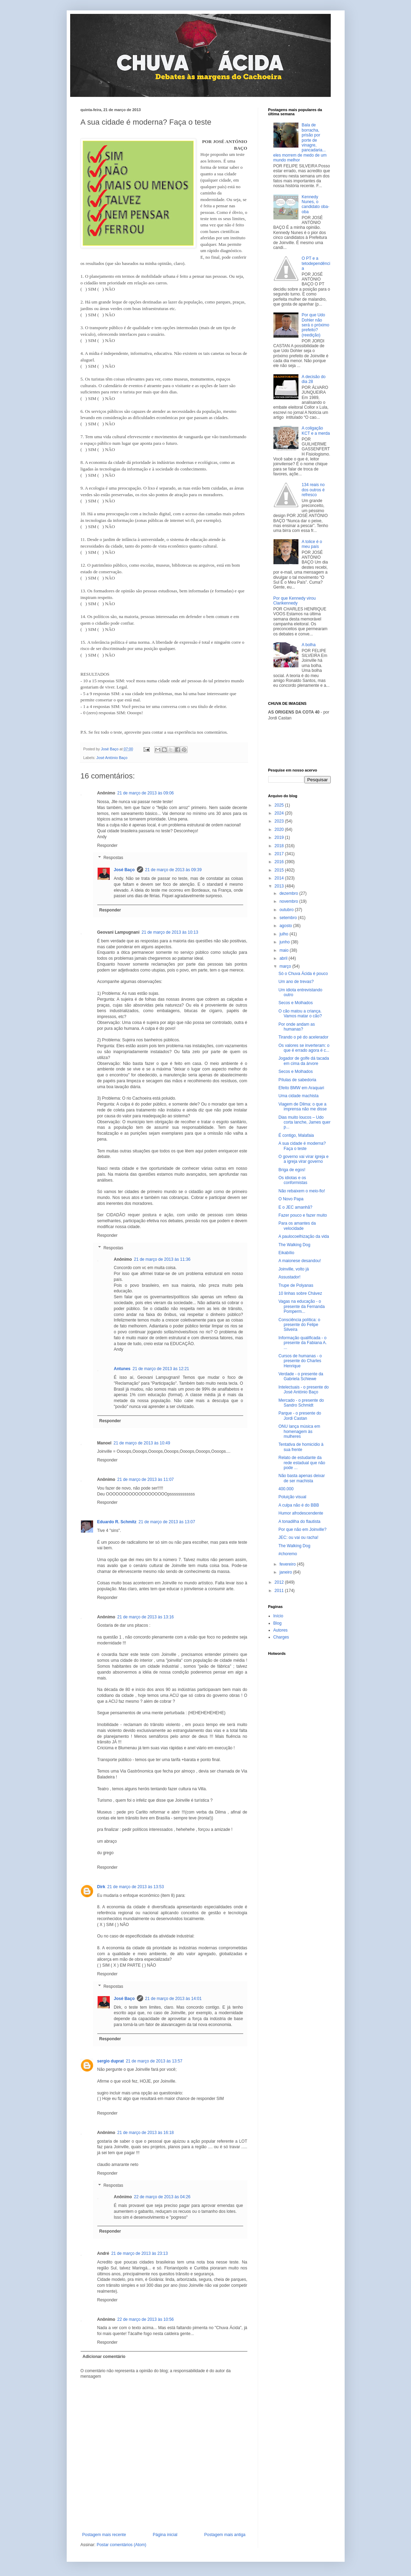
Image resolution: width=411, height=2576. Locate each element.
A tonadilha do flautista (299, 1521)
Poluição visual (292, 1496)
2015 (279, 870)
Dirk (101, 1886)
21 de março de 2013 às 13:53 (135, 1886)
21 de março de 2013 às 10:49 (142, 1443)
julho (284, 934)
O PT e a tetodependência (316, 263)
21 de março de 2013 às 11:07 (145, 1479)
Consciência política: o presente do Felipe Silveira (299, 1324)
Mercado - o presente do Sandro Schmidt (301, 1403)
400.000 (285, 1488)
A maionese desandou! (299, 1260)
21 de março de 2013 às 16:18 (145, 2132)
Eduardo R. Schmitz (117, 1521)
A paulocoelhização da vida (303, 1236)
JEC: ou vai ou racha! (298, 1537)
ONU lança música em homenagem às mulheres (299, 1431)
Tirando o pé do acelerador (303, 1037)
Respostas (113, 858)
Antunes (122, 1368)
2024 (279, 813)
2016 (279, 861)
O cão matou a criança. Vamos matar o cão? (300, 1013)
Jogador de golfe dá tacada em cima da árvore (303, 1061)
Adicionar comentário (104, 2356)
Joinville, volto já (293, 1269)
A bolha (308, 644)
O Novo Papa (290, 1199)
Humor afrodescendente (300, 1513)
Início (278, 1616)
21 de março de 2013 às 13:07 (167, 1521)
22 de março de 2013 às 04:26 (162, 2196)
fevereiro (288, 1564)
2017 (279, 853)
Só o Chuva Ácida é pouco (303, 973)
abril (283, 958)
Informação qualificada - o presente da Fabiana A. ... (302, 1342)
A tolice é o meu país (312, 544)
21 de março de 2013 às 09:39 (173, 869)
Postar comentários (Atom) (121, 2544)
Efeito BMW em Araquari (301, 1087)
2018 (279, 845)
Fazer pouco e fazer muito (302, 1215)
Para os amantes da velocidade (296, 1226)
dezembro (289, 893)
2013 (279, 886)
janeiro (286, 1572)
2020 (279, 829)
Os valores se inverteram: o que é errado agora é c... (303, 1048)
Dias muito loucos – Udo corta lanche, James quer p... (304, 1122)
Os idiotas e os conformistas (292, 1180)
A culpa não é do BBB (298, 1505)
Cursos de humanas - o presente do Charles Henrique (300, 1360)
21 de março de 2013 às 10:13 (170, 932)
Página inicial (165, 2534)
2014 (279, 878)
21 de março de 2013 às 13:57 (154, 2061)
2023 (279, 821)
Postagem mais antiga (225, 2534)
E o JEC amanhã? (295, 1207)
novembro (289, 901)
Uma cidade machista (298, 1095)
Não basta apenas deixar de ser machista (301, 1478)
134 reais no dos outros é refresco (313, 489)
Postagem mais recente (104, 2534)
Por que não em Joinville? (302, 1529)
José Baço (124, 869)
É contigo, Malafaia (296, 1135)
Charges (281, 1637)
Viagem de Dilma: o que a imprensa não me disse (302, 1106)
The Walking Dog (294, 1244)
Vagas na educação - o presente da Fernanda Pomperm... (301, 1306)
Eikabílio (286, 1252)
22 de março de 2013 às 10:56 (145, 2319)
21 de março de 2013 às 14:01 (173, 1998)
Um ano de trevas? (295, 981)
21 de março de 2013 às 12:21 (161, 1368)
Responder (107, 845)
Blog (277, 1623)
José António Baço (111, 758)
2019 (279, 837)
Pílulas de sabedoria (297, 1079)
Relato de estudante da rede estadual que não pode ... (301, 1462)
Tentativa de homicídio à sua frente (300, 1447)
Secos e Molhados (295, 1002)
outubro (287, 909)
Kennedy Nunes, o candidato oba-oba (315, 204)
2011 (279, 1590)
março (285, 966)
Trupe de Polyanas (295, 1285)
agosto (286, 925)
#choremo (287, 1553)
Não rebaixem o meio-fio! (301, 1191)
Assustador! (289, 1277)
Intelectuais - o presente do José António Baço (303, 1389)
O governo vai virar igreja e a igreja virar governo (303, 1159)
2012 (279, 1582)
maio (284, 950)
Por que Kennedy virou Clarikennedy (294, 601)
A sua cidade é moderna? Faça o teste (302, 1146)
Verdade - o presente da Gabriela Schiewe (300, 1376)
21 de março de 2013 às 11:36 (162, 1259)
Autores (280, 1630)
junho (285, 942)
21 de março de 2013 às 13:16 (145, 1617)
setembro (288, 917)
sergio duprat (110, 2061)
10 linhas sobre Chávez (300, 1293)
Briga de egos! (291, 1169)
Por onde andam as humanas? (296, 1027)
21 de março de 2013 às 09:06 (145, 793)
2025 (279, 805)
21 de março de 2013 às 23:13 (139, 2253)
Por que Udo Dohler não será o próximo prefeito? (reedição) (315, 324)
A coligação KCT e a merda (316, 430)
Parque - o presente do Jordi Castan (299, 1415)
